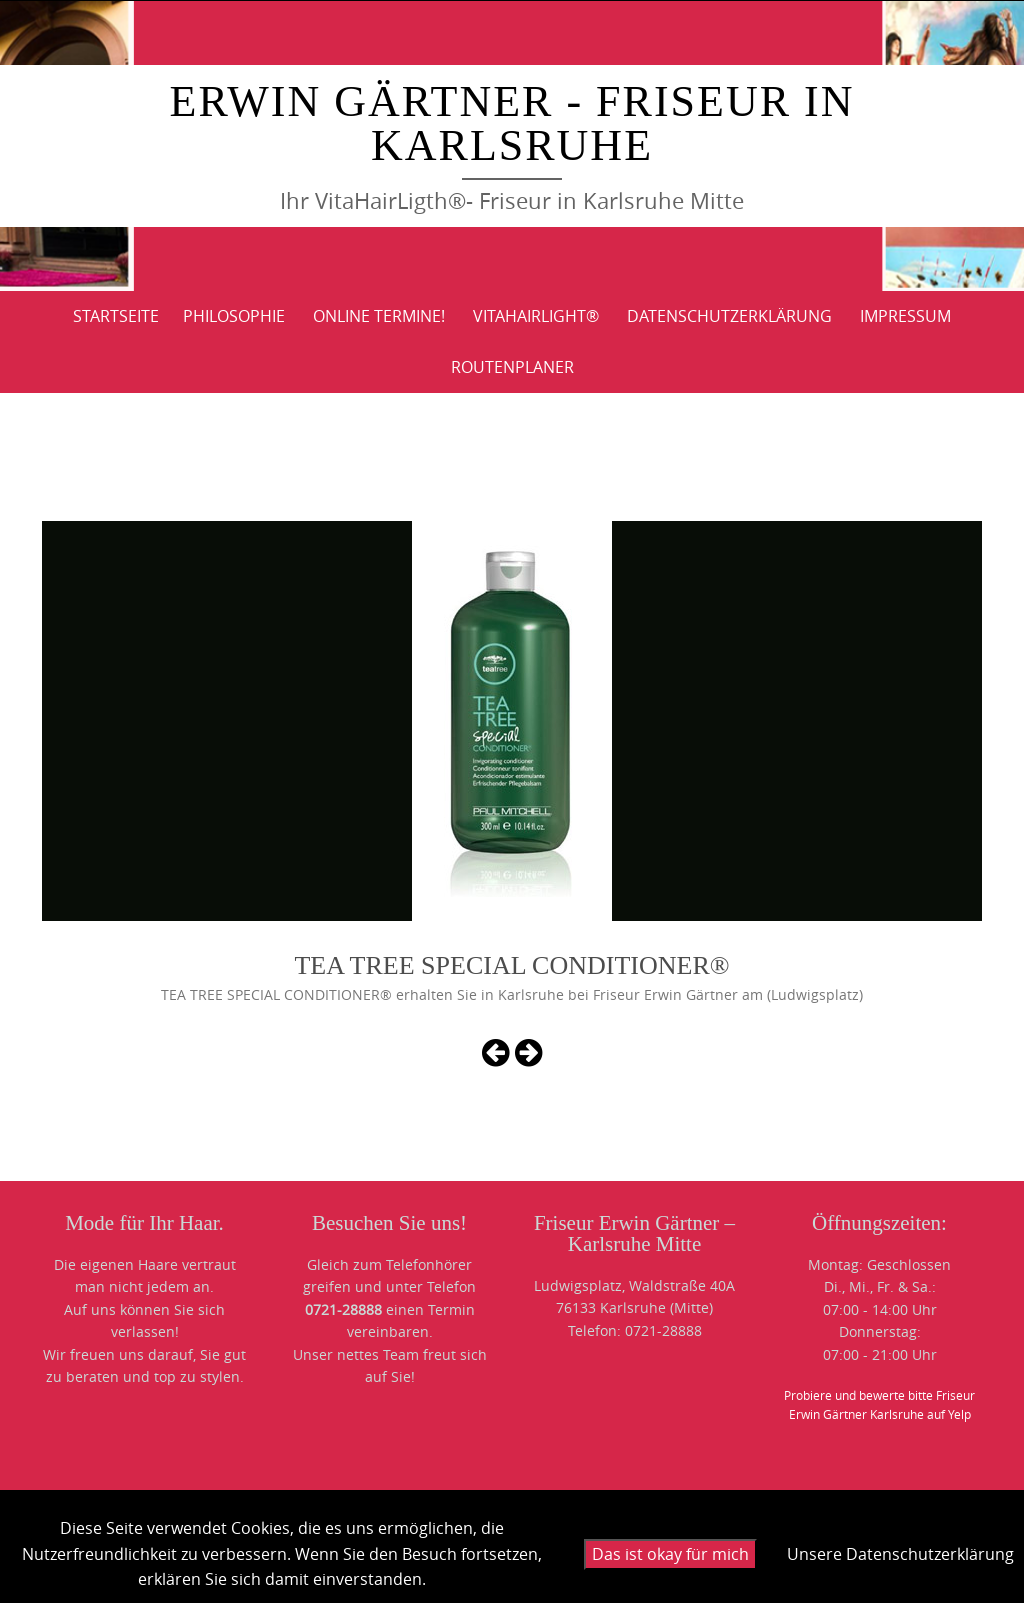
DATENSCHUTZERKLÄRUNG (729, 316)
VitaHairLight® (536, 316)
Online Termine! (379, 316)
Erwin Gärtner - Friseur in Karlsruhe (512, 123)
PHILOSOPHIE (234, 316)
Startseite (116, 316)
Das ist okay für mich (670, 1554)
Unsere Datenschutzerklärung (900, 1554)
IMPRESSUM (905, 316)
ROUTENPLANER (512, 367)
